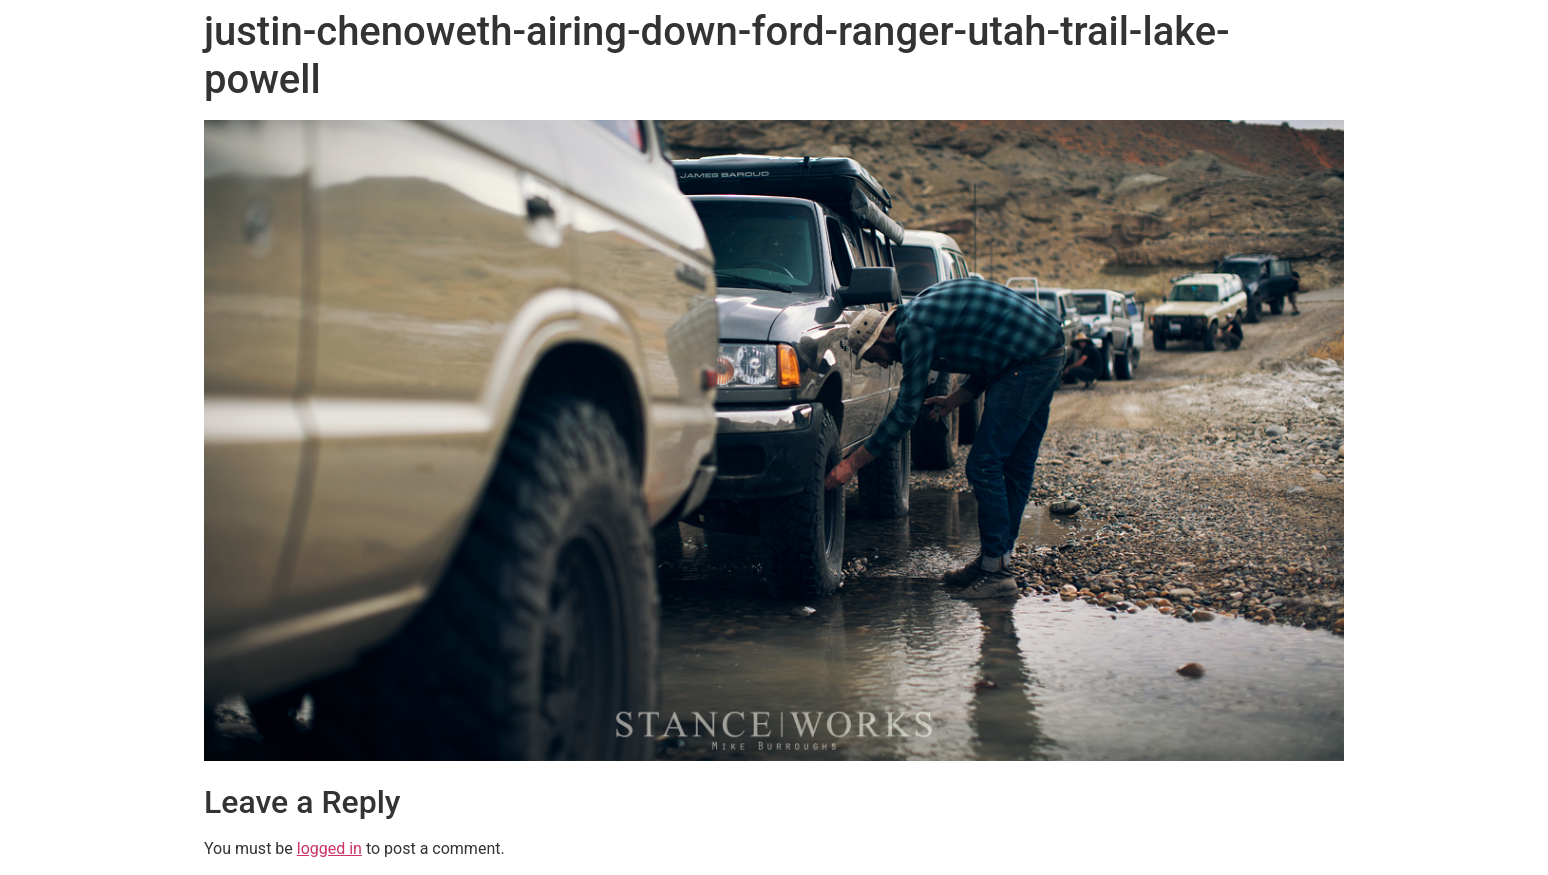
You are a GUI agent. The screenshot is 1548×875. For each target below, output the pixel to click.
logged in (329, 848)
